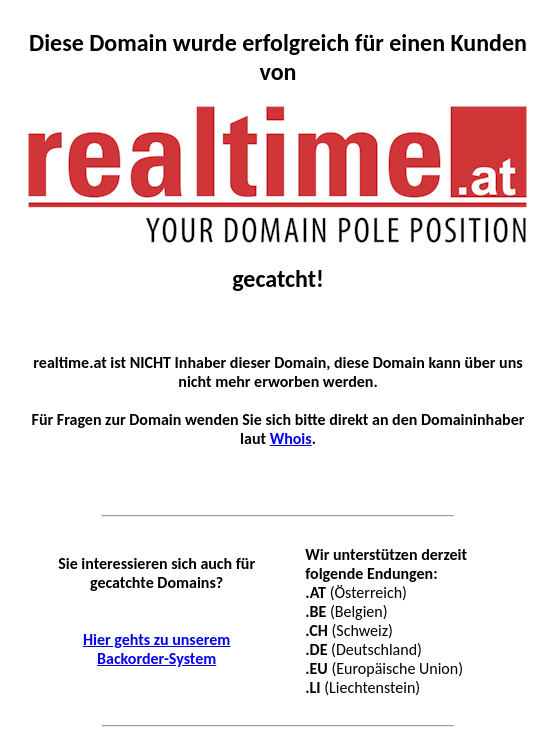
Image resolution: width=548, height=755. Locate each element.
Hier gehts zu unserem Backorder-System (157, 649)
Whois (291, 438)
